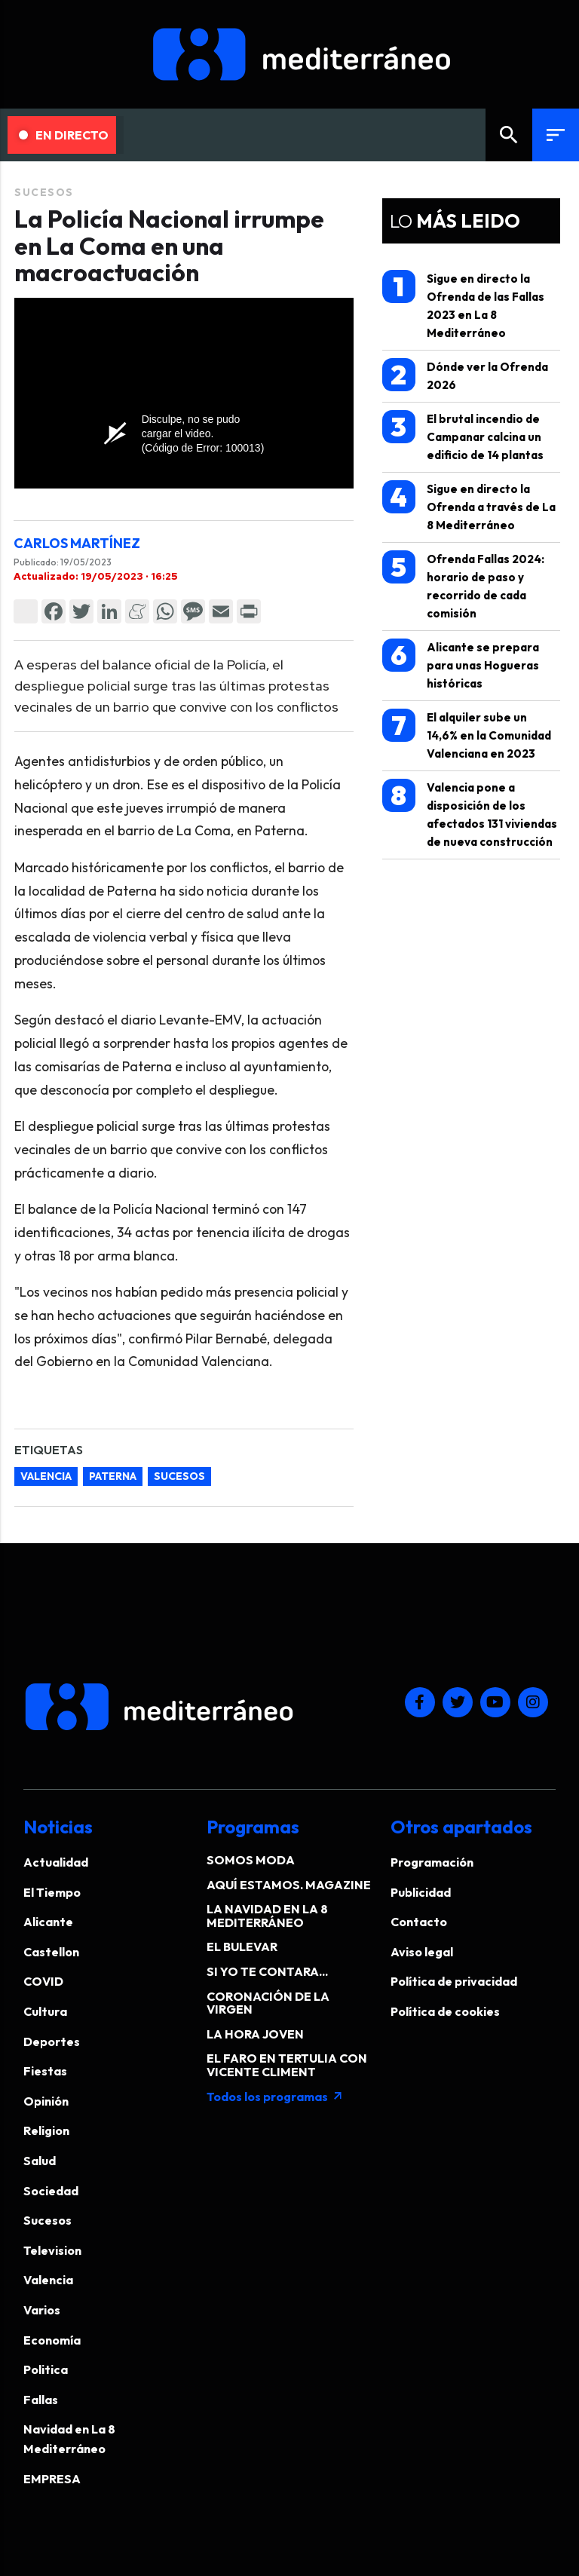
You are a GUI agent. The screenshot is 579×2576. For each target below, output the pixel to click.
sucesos (179, 1476)
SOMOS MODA (251, 1859)
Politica (45, 2369)
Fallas (40, 2399)
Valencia (48, 2279)
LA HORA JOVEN (255, 2034)
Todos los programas (275, 2096)
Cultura (45, 2011)
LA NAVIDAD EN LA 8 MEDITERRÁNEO (267, 1915)
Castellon (51, 1951)
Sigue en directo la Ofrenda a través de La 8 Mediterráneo (469, 506)
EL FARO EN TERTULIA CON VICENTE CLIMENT (287, 2065)
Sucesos (44, 192)
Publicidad (421, 1892)
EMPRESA (52, 2478)
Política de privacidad (454, 1981)
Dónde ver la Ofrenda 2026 (465, 375)
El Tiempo (52, 1892)
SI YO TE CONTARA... (267, 1971)
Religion (46, 2130)
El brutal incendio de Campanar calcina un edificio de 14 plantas (463, 436)
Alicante (48, 1921)
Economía (52, 2340)
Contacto (419, 1921)
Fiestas (45, 2070)
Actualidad (55, 1862)
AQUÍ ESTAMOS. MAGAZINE (289, 1884)
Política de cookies (445, 2011)
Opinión (46, 2101)
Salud (39, 2160)
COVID (43, 1981)
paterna (112, 1476)
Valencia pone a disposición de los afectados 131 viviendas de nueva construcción (469, 814)
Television (52, 2250)
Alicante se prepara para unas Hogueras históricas (460, 665)
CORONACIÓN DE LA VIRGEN (268, 2003)
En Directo (64, 134)
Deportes (51, 2041)
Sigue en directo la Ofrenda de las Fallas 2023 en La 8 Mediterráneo (463, 305)
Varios (41, 2309)
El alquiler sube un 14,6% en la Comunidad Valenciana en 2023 (466, 735)
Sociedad (50, 2190)
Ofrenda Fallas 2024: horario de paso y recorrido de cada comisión (463, 585)
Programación (432, 1862)
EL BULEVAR (242, 1946)
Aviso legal (422, 1951)
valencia (46, 1476)
